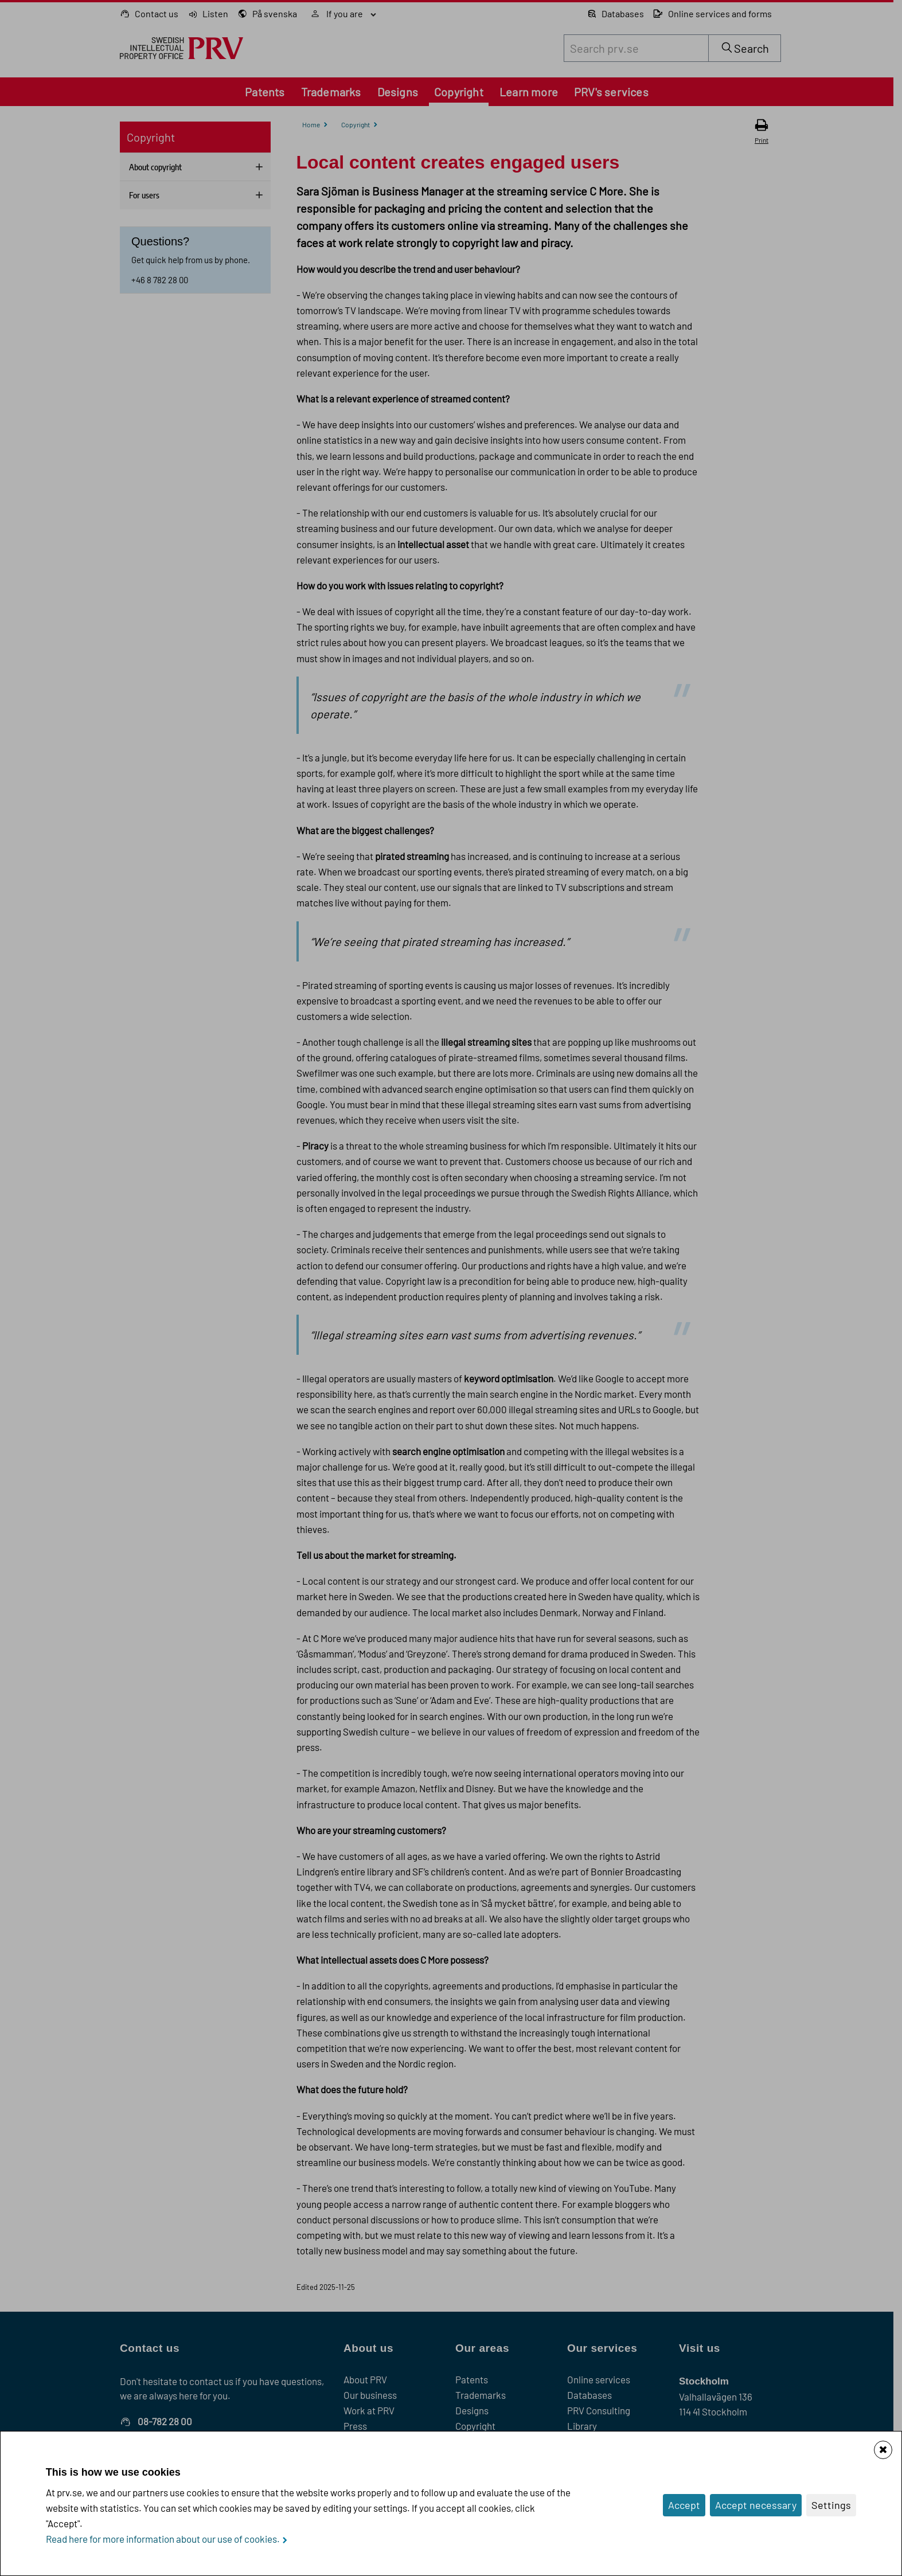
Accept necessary (755, 2505)
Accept (684, 2505)
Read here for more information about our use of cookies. (163, 2538)
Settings (831, 2505)
